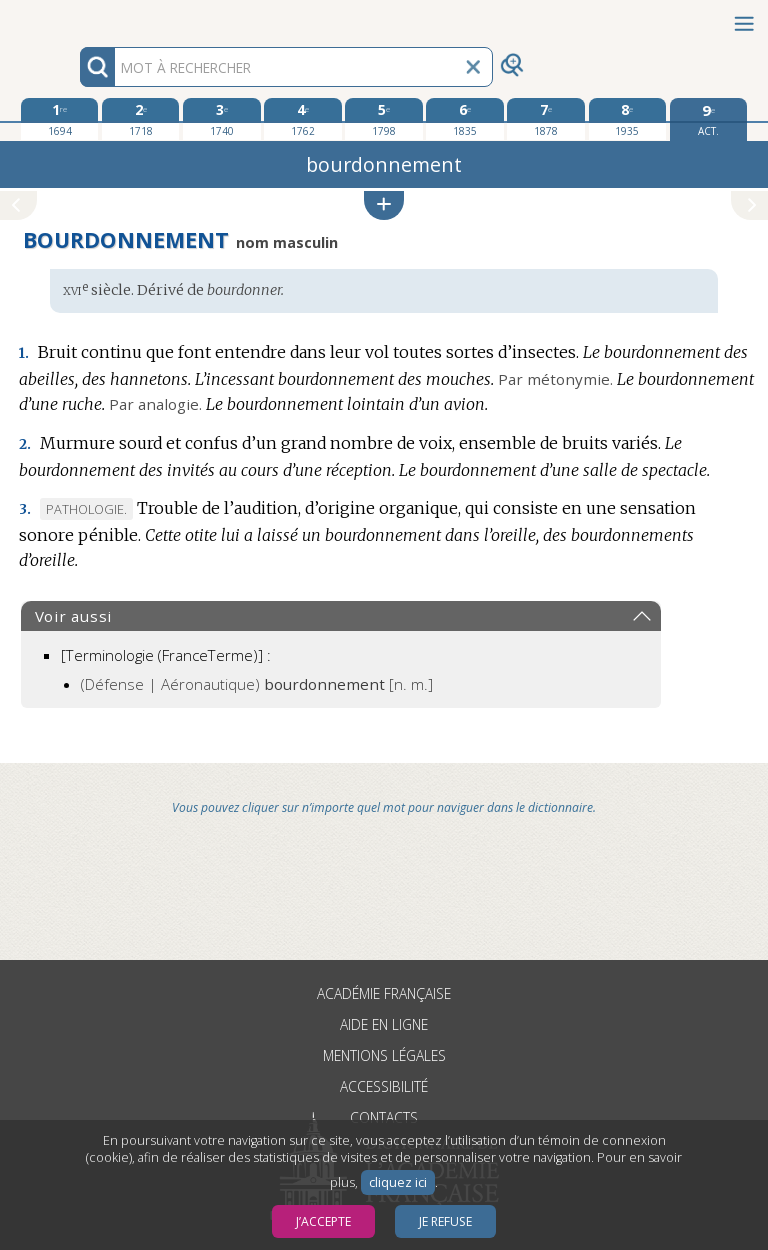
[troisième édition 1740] (221, 119)
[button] (384, 205)
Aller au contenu (78, 17)
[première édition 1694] (59, 119)
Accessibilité (384, 1086)
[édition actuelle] (708, 119)
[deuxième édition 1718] (140, 119)
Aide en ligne (384, 1024)
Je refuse (445, 1221)
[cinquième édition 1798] (383, 119)
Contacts (384, 1117)
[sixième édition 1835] (464, 119)
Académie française (384, 993)
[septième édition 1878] (545, 119)
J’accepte (323, 1221)
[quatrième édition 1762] (302, 119)
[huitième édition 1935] (627, 119)
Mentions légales (384, 1055)
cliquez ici (398, 1182)
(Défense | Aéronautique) (257, 684)
